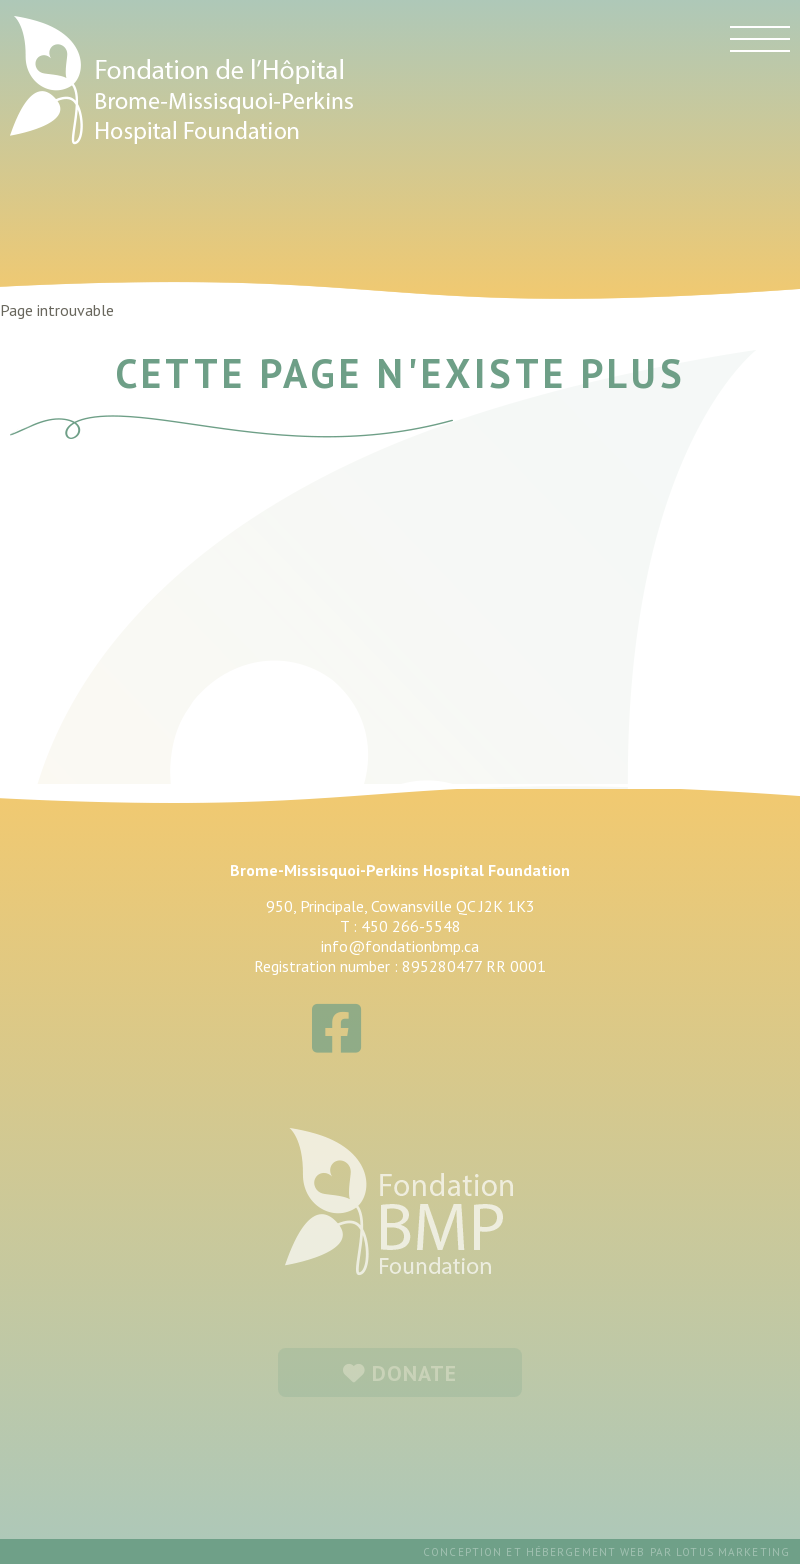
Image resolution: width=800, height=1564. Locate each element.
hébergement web (586, 1552)
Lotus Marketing (733, 1552)
